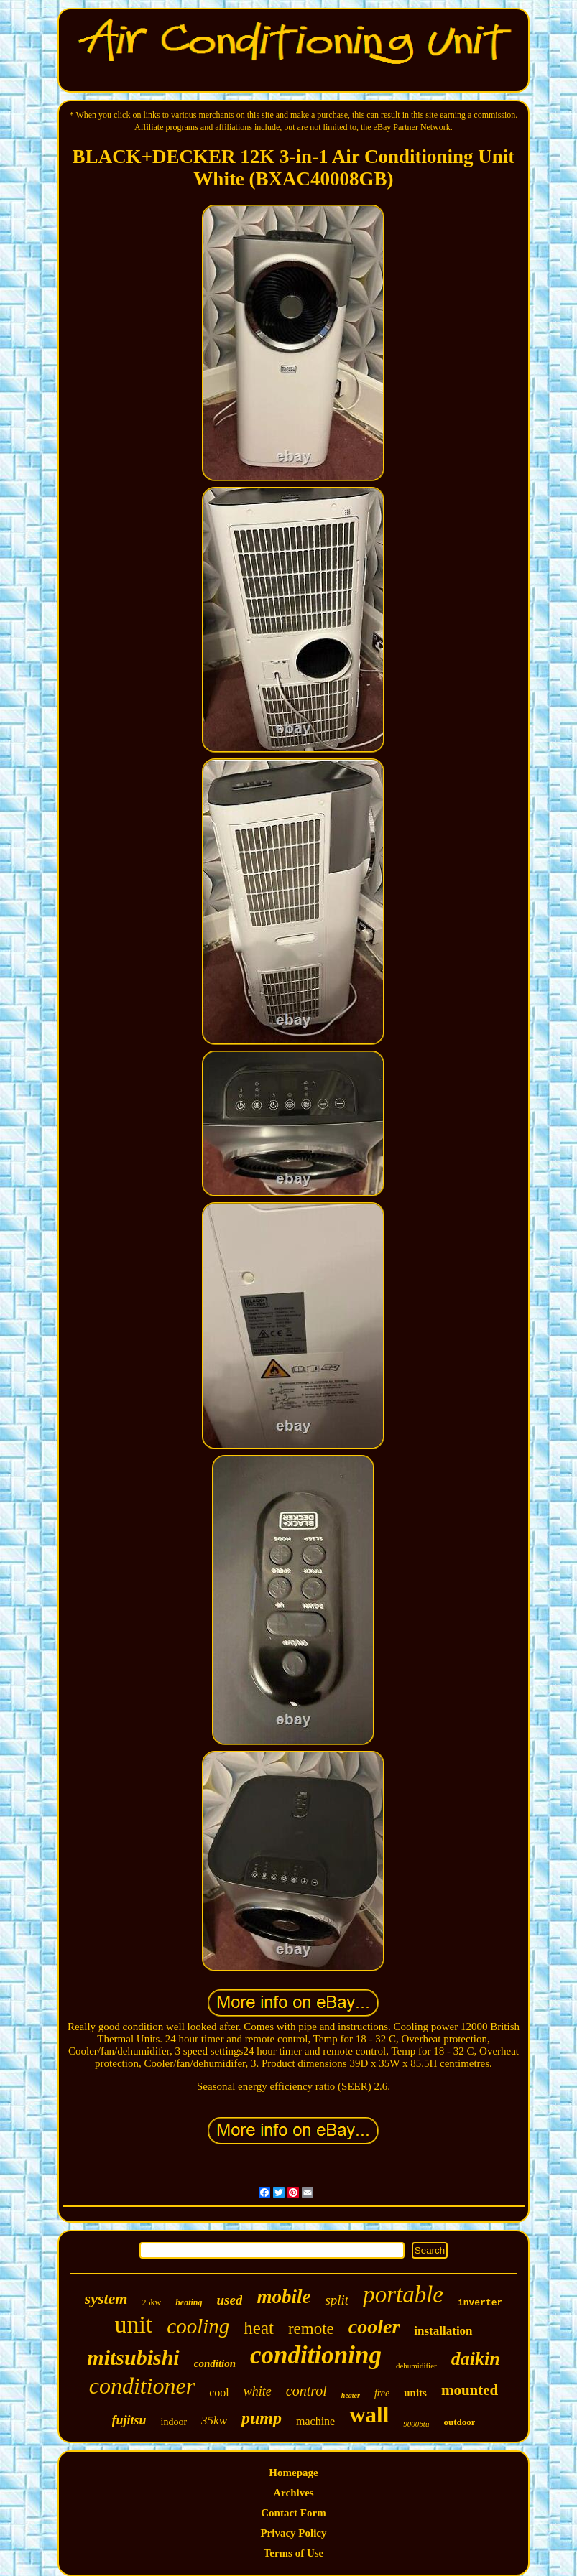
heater (350, 2395)
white (258, 2391)
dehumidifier (416, 2365)
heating (188, 2302)
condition (215, 2363)
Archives (293, 2492)
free (381, 2393)
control (306, 2391)
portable (403, 2294)
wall (369, 2414)
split (336, 2299)
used (230, 2299)
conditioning (316, 2355)
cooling (198, 2326)
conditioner (142, 2386)
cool (219, 2392)
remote (311, 2329)
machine (315, 2421)
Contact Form (293, 2513)
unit (133, 2324)
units (415, 2393)
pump (261, 2418)
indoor (174, 2422)
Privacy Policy (293, 2533)
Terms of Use (294, 2553)
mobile (283, 2296)
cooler (374, 2326)
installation (443, 2331)
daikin (475, 2358)
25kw (151, 2302)
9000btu (416, 2423)
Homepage (293, 2472)
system (106, 2298)
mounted (469, 2390)
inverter (480, 2302)
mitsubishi (133, 2357)
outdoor (459, 2422)
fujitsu (129, 2420)
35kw (214, 2420)
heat (259, 2328)
